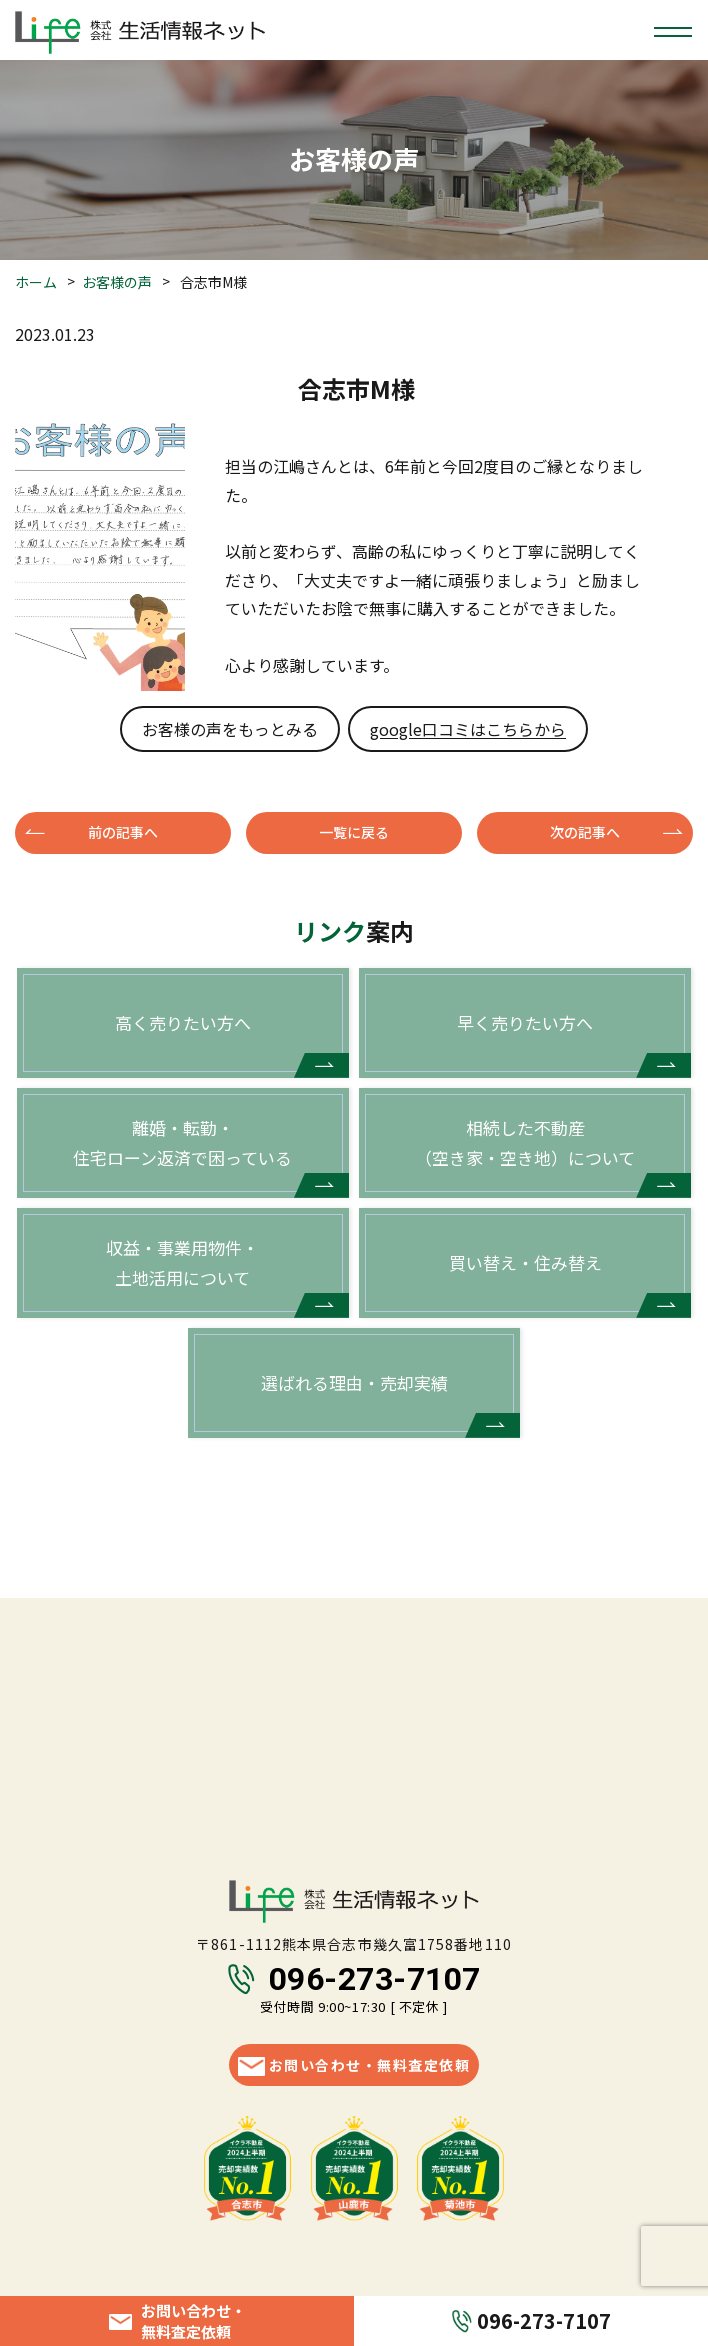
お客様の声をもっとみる (230, 729)
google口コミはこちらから (468, 729)
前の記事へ (123, 832)
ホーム (36, 282)
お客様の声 (117, 282)
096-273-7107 (375, 1979)
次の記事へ (585, 832)
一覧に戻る (354, 832)
